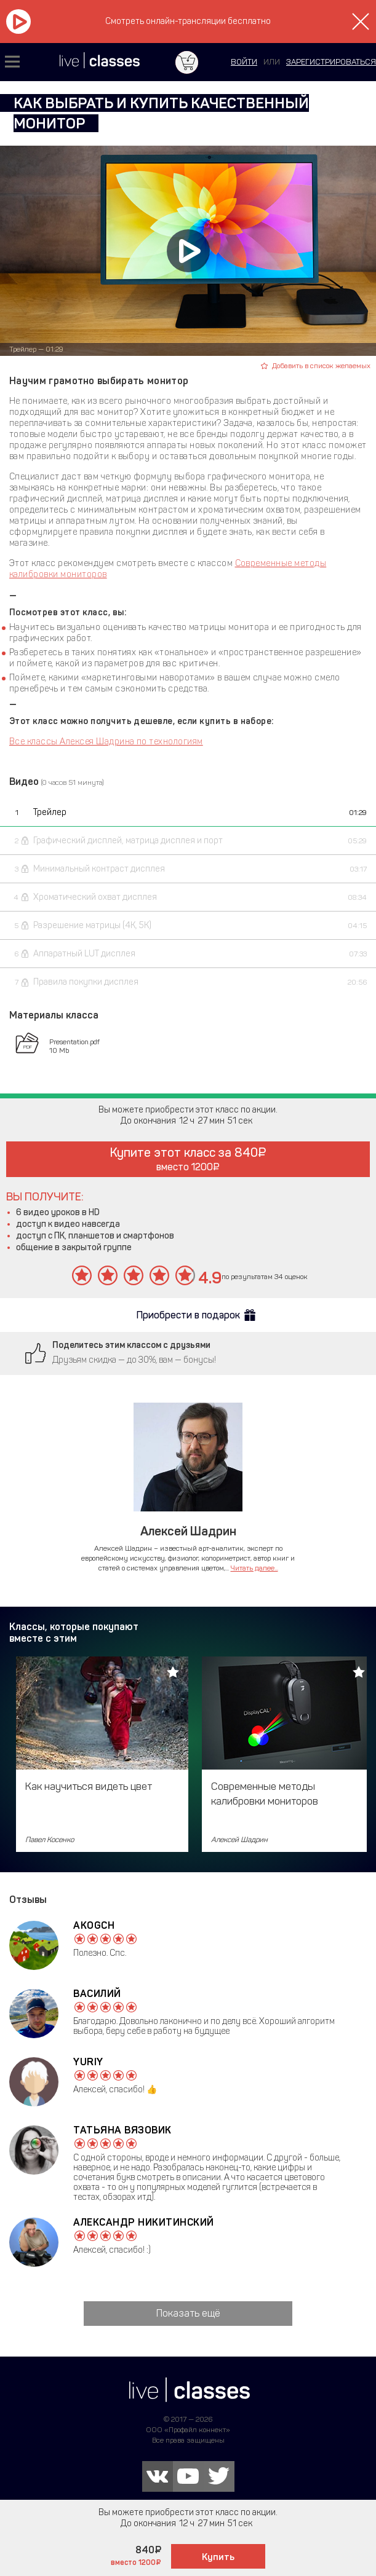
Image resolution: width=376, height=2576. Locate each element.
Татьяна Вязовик (122, 2130)
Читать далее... (254, 1568)
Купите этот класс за (188, 1159)
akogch (93, 1925)
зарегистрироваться (331, 61)
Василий (97, 1993)
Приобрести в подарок (188, 1315)
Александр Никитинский (143, 2222)
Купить (218, 2556)
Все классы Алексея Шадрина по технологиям (106, 741)
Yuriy (88, 2062)
